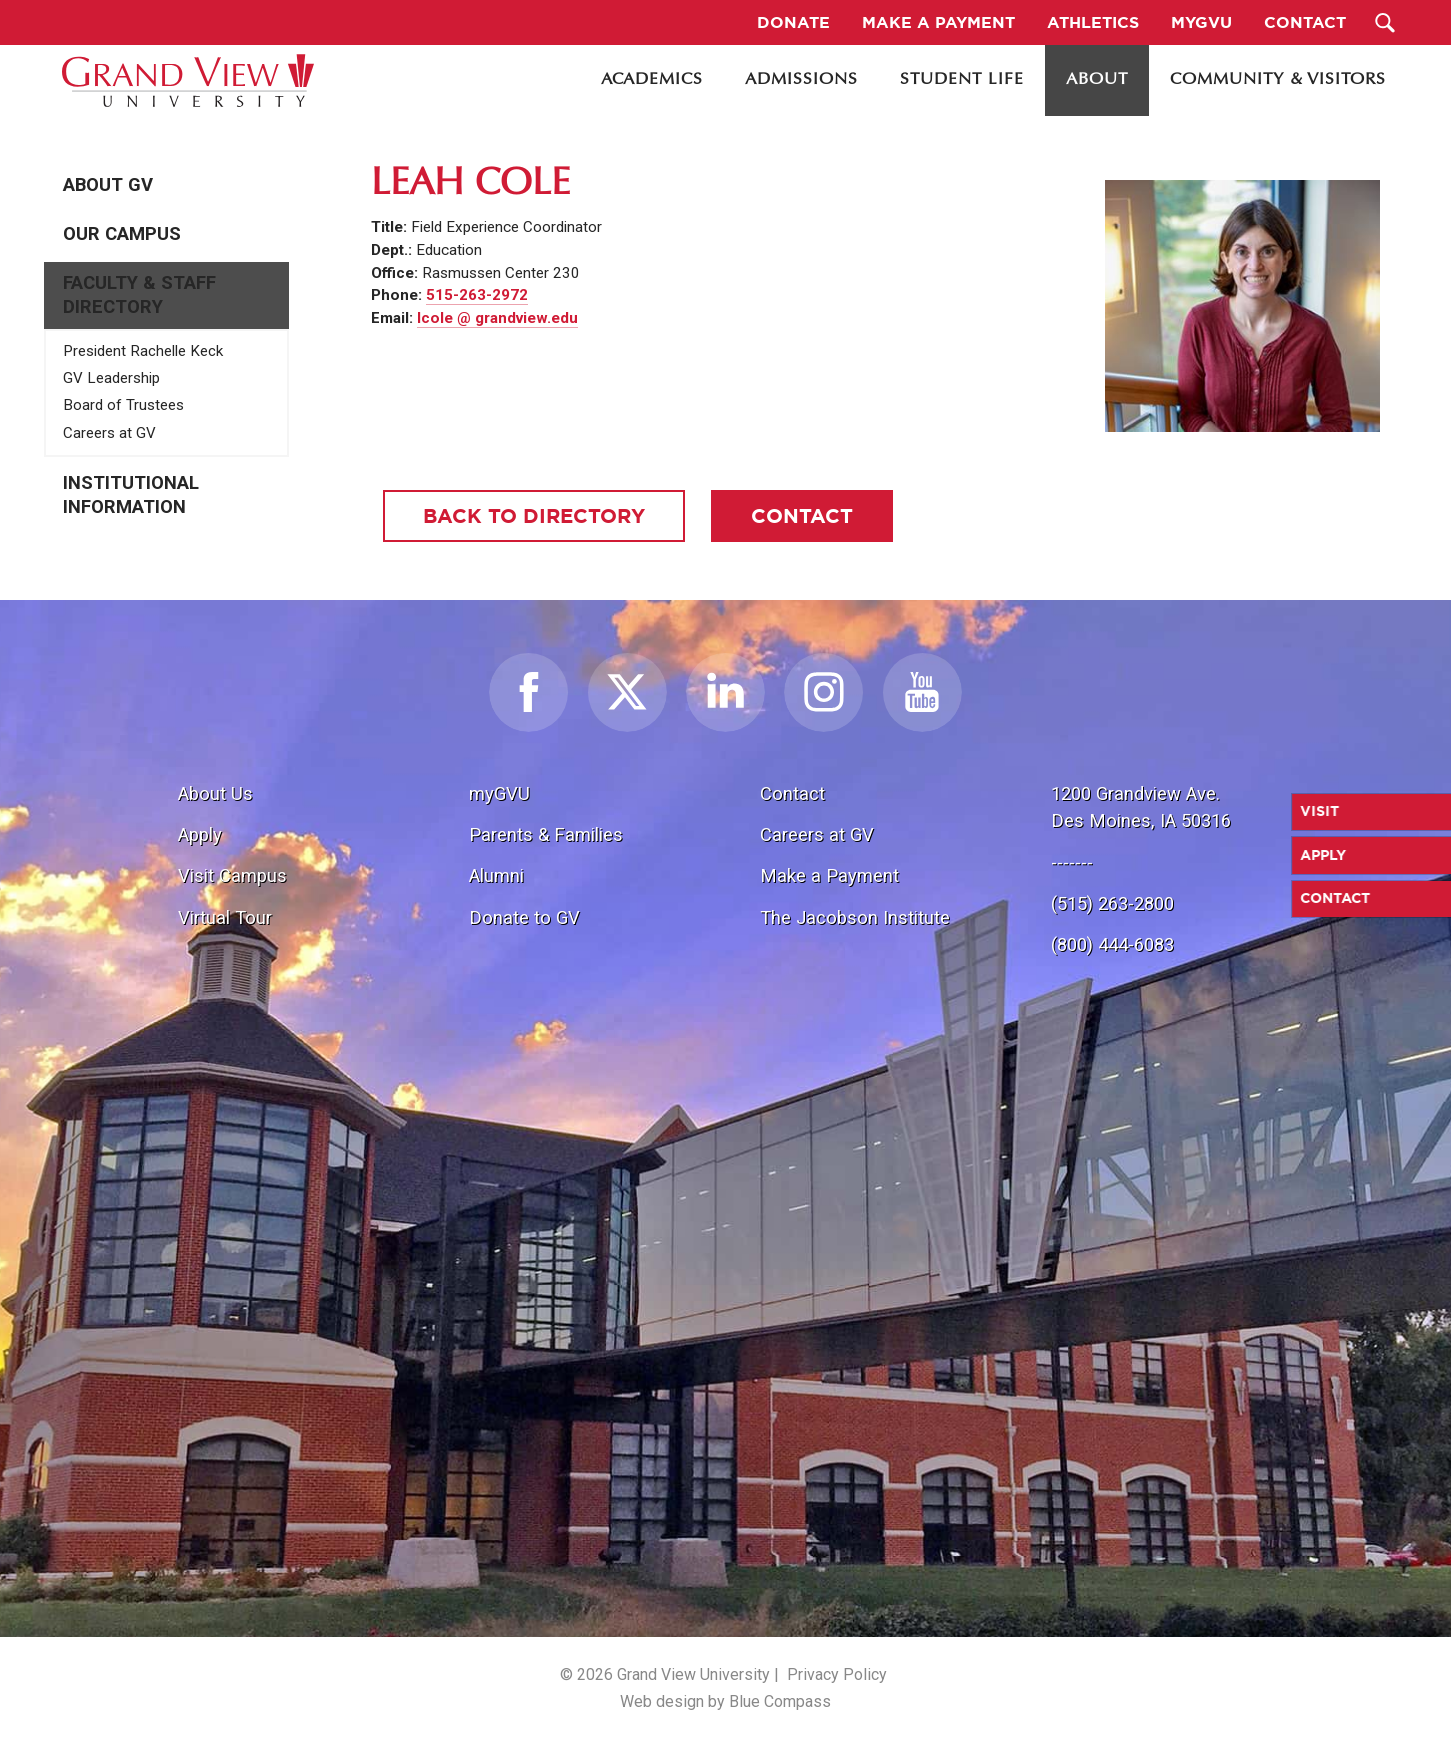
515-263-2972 (477, 295)
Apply (200, 834)
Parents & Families (546, 834)
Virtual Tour (225, 917)
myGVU (499, 793)
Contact (792, 793)
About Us (215, 793)
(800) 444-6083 (1112, 944)
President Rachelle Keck (143, 351)
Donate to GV (524, 917)
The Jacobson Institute (855, 917)
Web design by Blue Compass (725, 1701)
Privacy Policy (837, 1674)
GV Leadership (111, 378)
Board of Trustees (123, 405)
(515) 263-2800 (1112, 903)
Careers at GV (109, 433)
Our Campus (122, 234)
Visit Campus (232, 875)
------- (1072, 862)
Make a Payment (829, 875)
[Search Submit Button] (1384, 22)
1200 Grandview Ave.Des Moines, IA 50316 (1141, 807)
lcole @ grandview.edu (497, 318)
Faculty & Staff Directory (139, 295)
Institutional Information (131, 495)
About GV (108, 185)
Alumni (496, 875)
